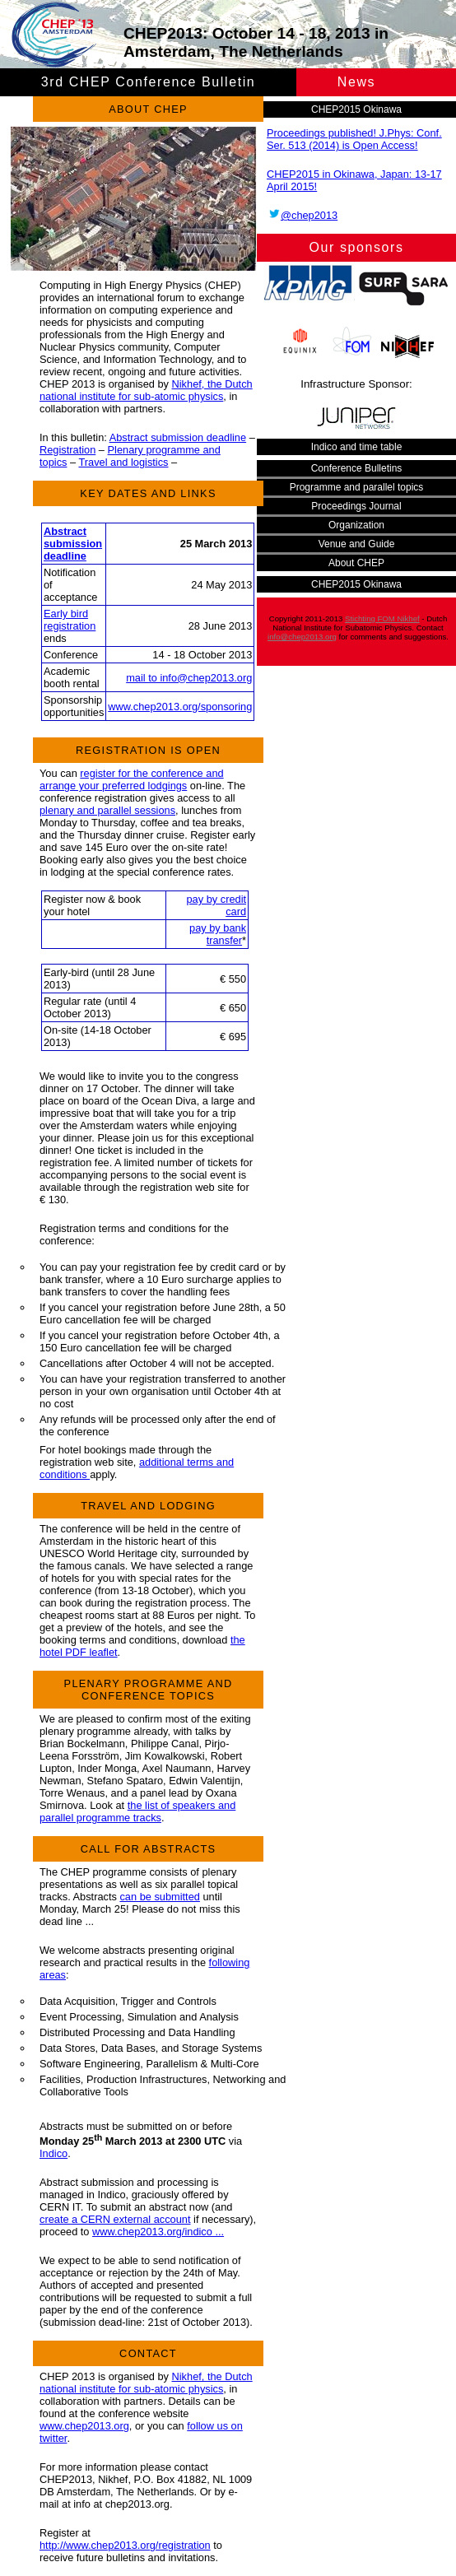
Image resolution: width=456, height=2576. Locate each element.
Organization (356, 525)
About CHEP (356, 563)
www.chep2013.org (84, 2426)
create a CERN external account (115, 2219)
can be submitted (159, 1896)
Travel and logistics (123, 462)
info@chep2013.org (302, 636)
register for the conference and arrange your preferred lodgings (132, 779)
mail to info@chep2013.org (189, 678)
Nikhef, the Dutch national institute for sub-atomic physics (146, 390)
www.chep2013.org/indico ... (158, 2231)
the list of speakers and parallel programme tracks (137, 1811)
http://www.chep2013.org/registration (125, 2545)
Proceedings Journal (356, 506)
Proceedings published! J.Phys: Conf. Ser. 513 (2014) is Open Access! (354, 139)
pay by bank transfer (217, 934)
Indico (53, 2153)
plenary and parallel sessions (107, 810)
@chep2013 (302, 215)
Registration (67, 450)
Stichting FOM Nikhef (382, 618)
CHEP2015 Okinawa (356, 109)
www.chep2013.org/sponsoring (180, 706)
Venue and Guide (357, 544)
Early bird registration (69, 619)
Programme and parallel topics (357, 487)
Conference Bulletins (356, 468)
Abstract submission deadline (177, 437)
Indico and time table (356, 447)
